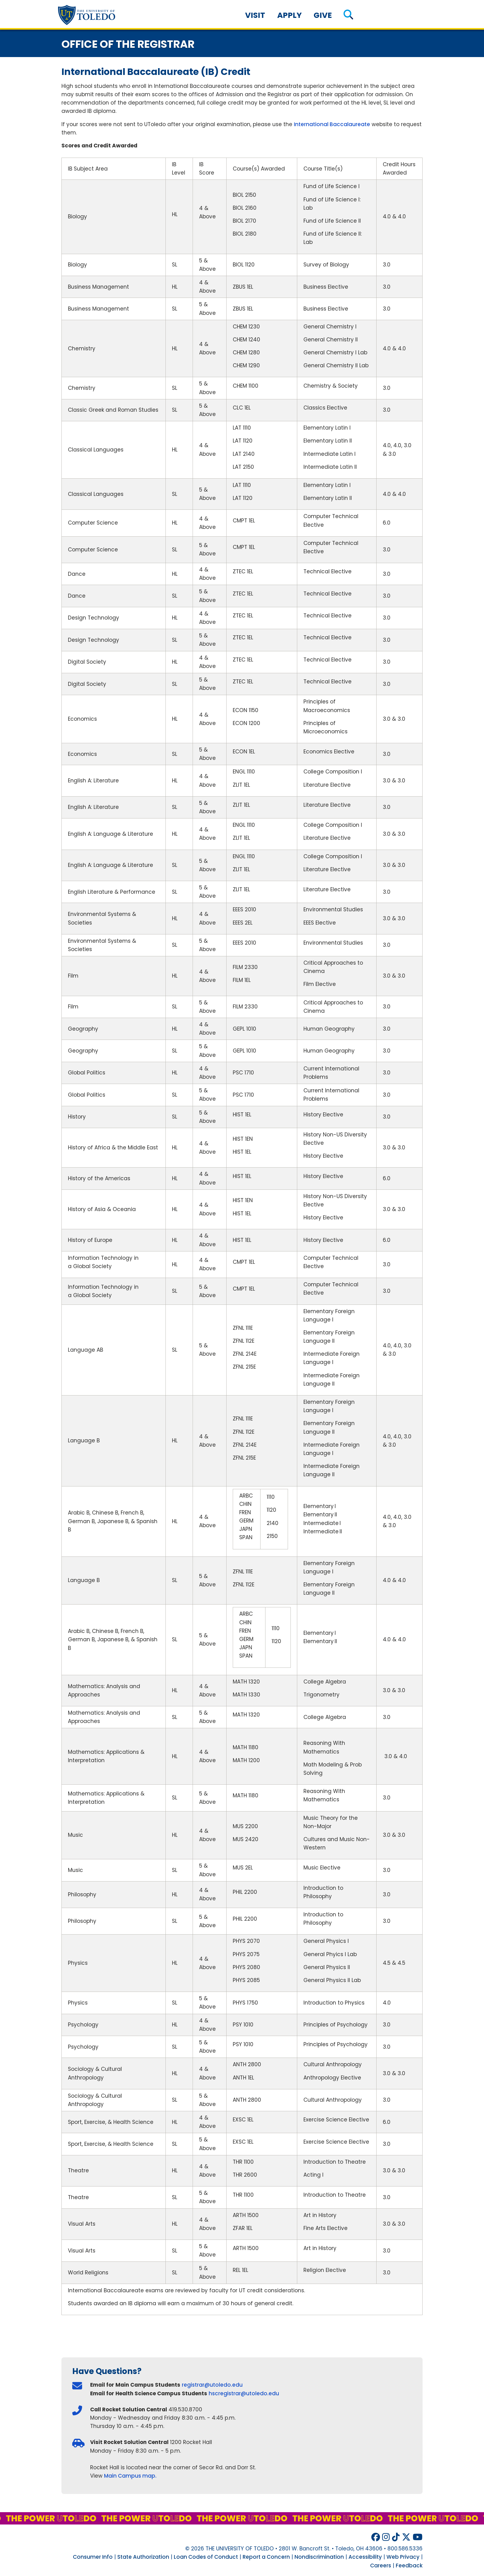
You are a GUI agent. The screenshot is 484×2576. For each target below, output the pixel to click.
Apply (289, 15)
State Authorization (143, 2557)
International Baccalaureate (332, 124)
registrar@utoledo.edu (212, 2384)
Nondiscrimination (319, 2557)
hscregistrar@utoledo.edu (244, 2393)
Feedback (409, 2565)
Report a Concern (266, 2557)
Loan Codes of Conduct (206, 2557)
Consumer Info (93, 2557)
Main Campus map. (130, 2475)
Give (323, 15)
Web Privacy (402, 2557)
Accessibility (365, 2557)
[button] (348, 15)
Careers (380, 2565)
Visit (255, 15)
